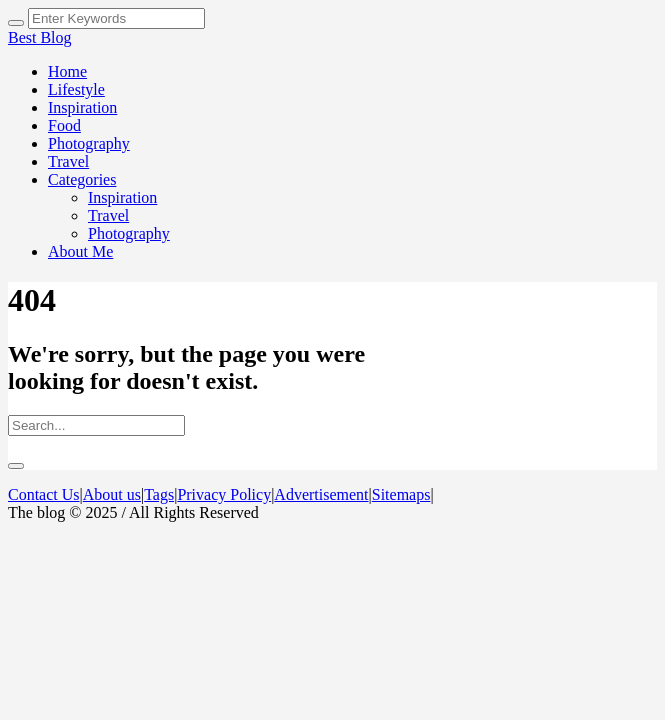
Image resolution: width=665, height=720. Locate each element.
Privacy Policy (224, 494)
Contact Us (44, 494)
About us (112, 494)
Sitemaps (401, 494)
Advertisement (321, 494)
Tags (159, 494)
